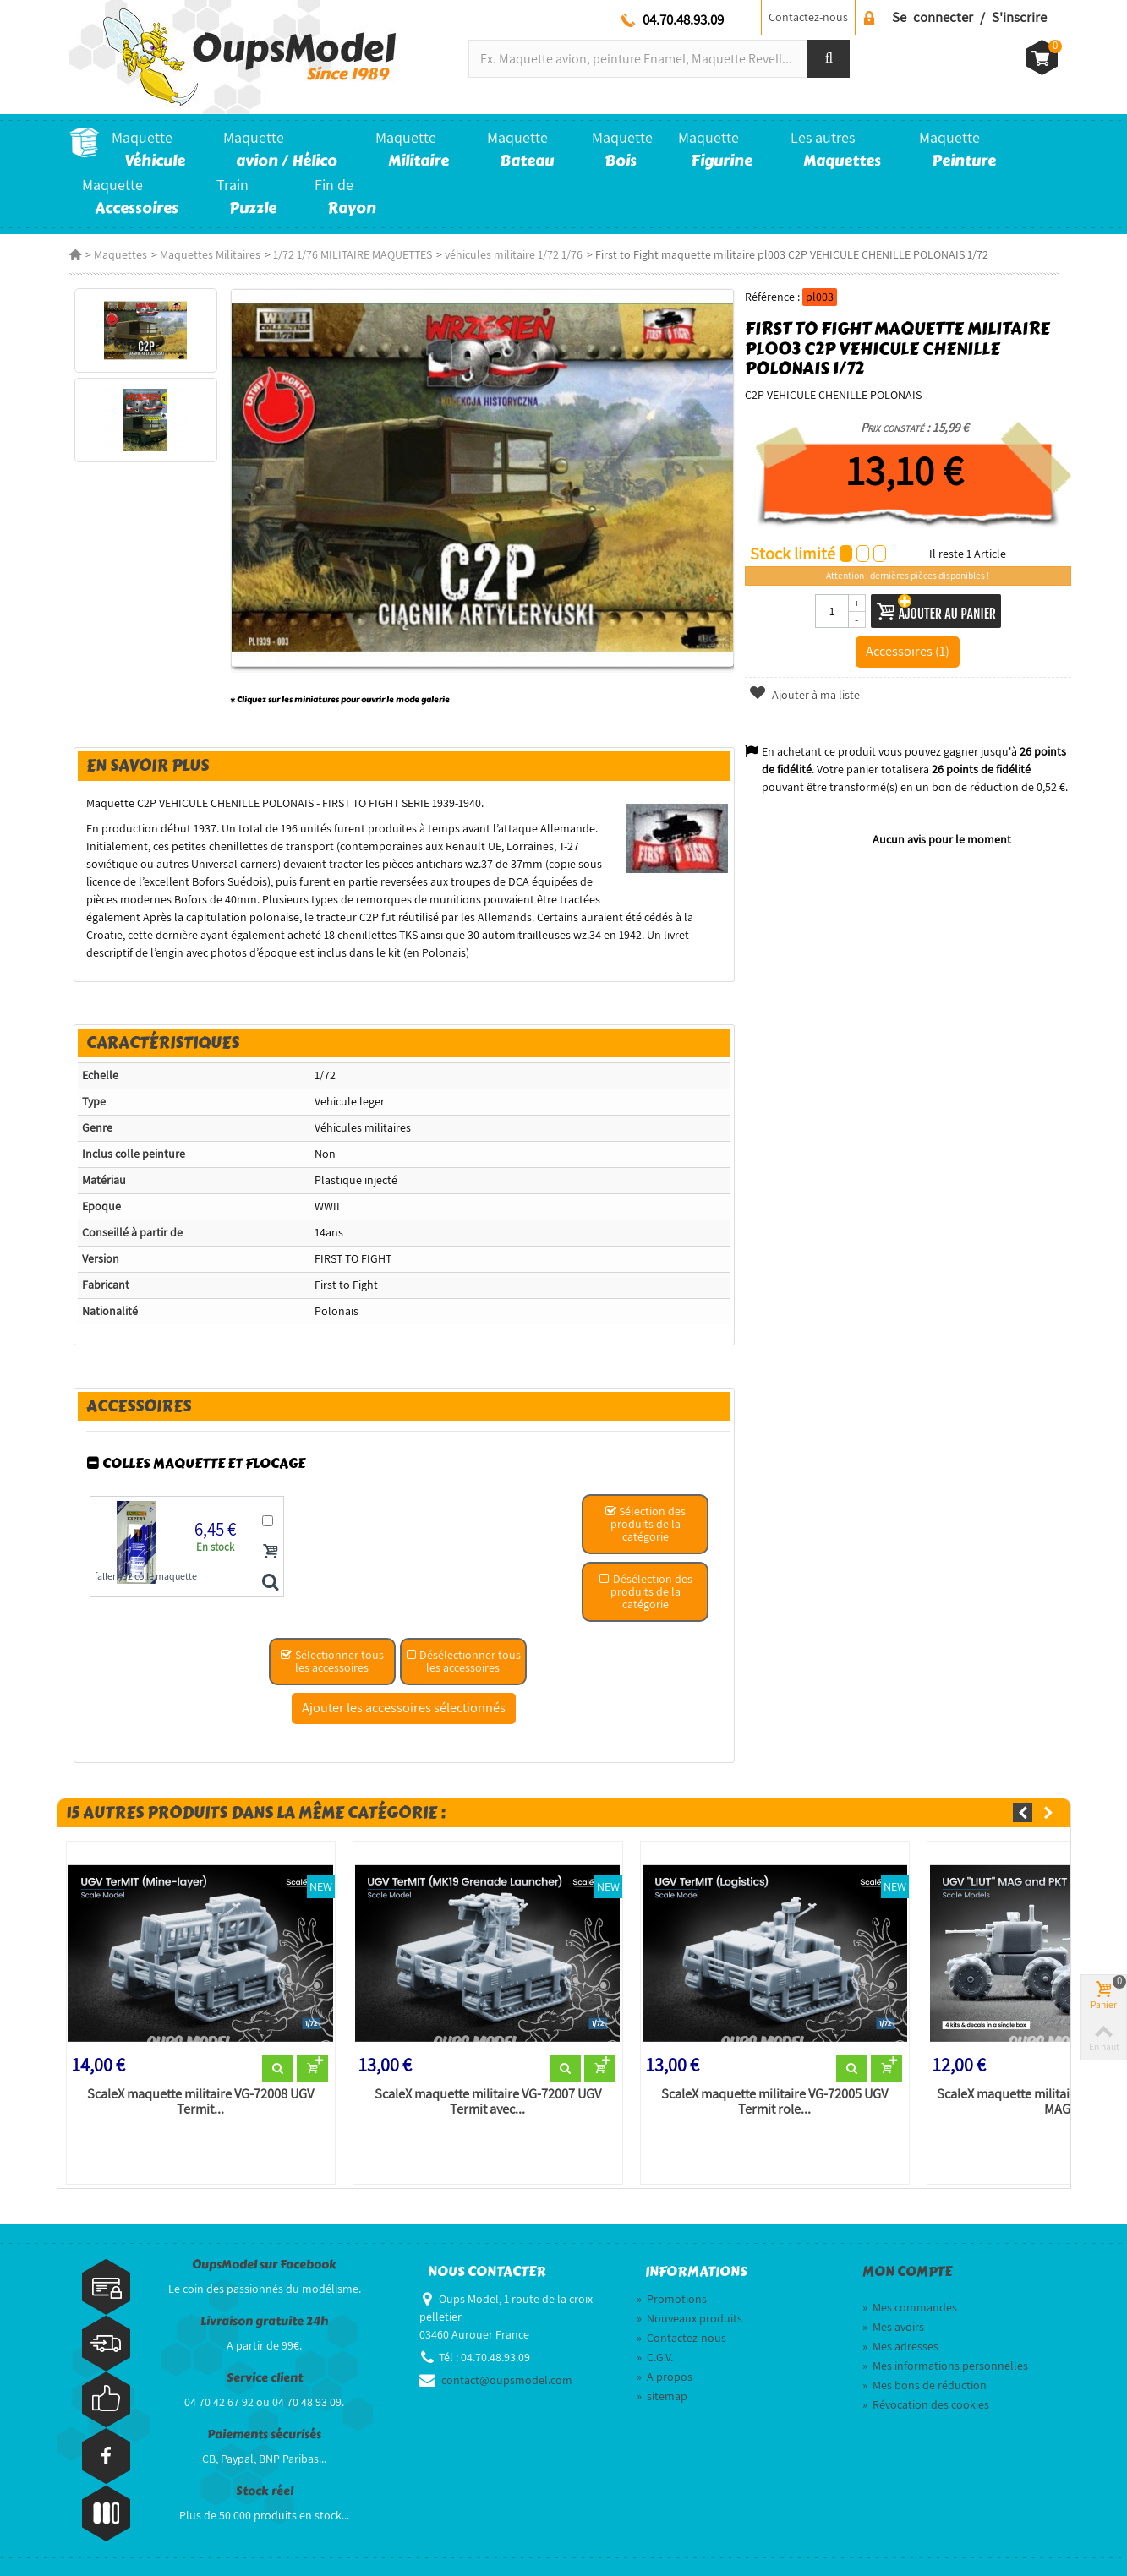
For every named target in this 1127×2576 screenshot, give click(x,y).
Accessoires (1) (907, 650)
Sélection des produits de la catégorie (645, 1524)
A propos (664, 2376)
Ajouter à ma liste (804, 694)
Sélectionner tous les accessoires (332, 1661)
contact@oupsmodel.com (506, 2380)
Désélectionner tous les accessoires (463, 1661)
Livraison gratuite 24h (264, 2321)
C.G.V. (655, 2357)
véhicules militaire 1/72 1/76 (514, 254)
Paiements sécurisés (264, 2434)
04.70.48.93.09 (683, 19)
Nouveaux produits (689, 2318)
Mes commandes (909, 2307)
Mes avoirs (893, 2326)
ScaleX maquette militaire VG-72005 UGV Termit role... (774, 2102)
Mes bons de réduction (924, 2385)
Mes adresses (900, 2346)
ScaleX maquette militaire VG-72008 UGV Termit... (200, 2102)
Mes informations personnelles (945, 2365)
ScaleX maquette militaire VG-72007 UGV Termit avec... (488, 2102)
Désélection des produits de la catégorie (645, 1591)
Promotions (672, 2298)
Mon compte (907, 2271)
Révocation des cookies (925, 2404)
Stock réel (264, 2491)
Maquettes (120, 254)
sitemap (662, 2396)
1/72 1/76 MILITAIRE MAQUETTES (352, 254)
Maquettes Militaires (210, 254)
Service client (265, 2378)
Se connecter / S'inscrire (969, 17)
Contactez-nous (808, 17)
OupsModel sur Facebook (264, 2264)
